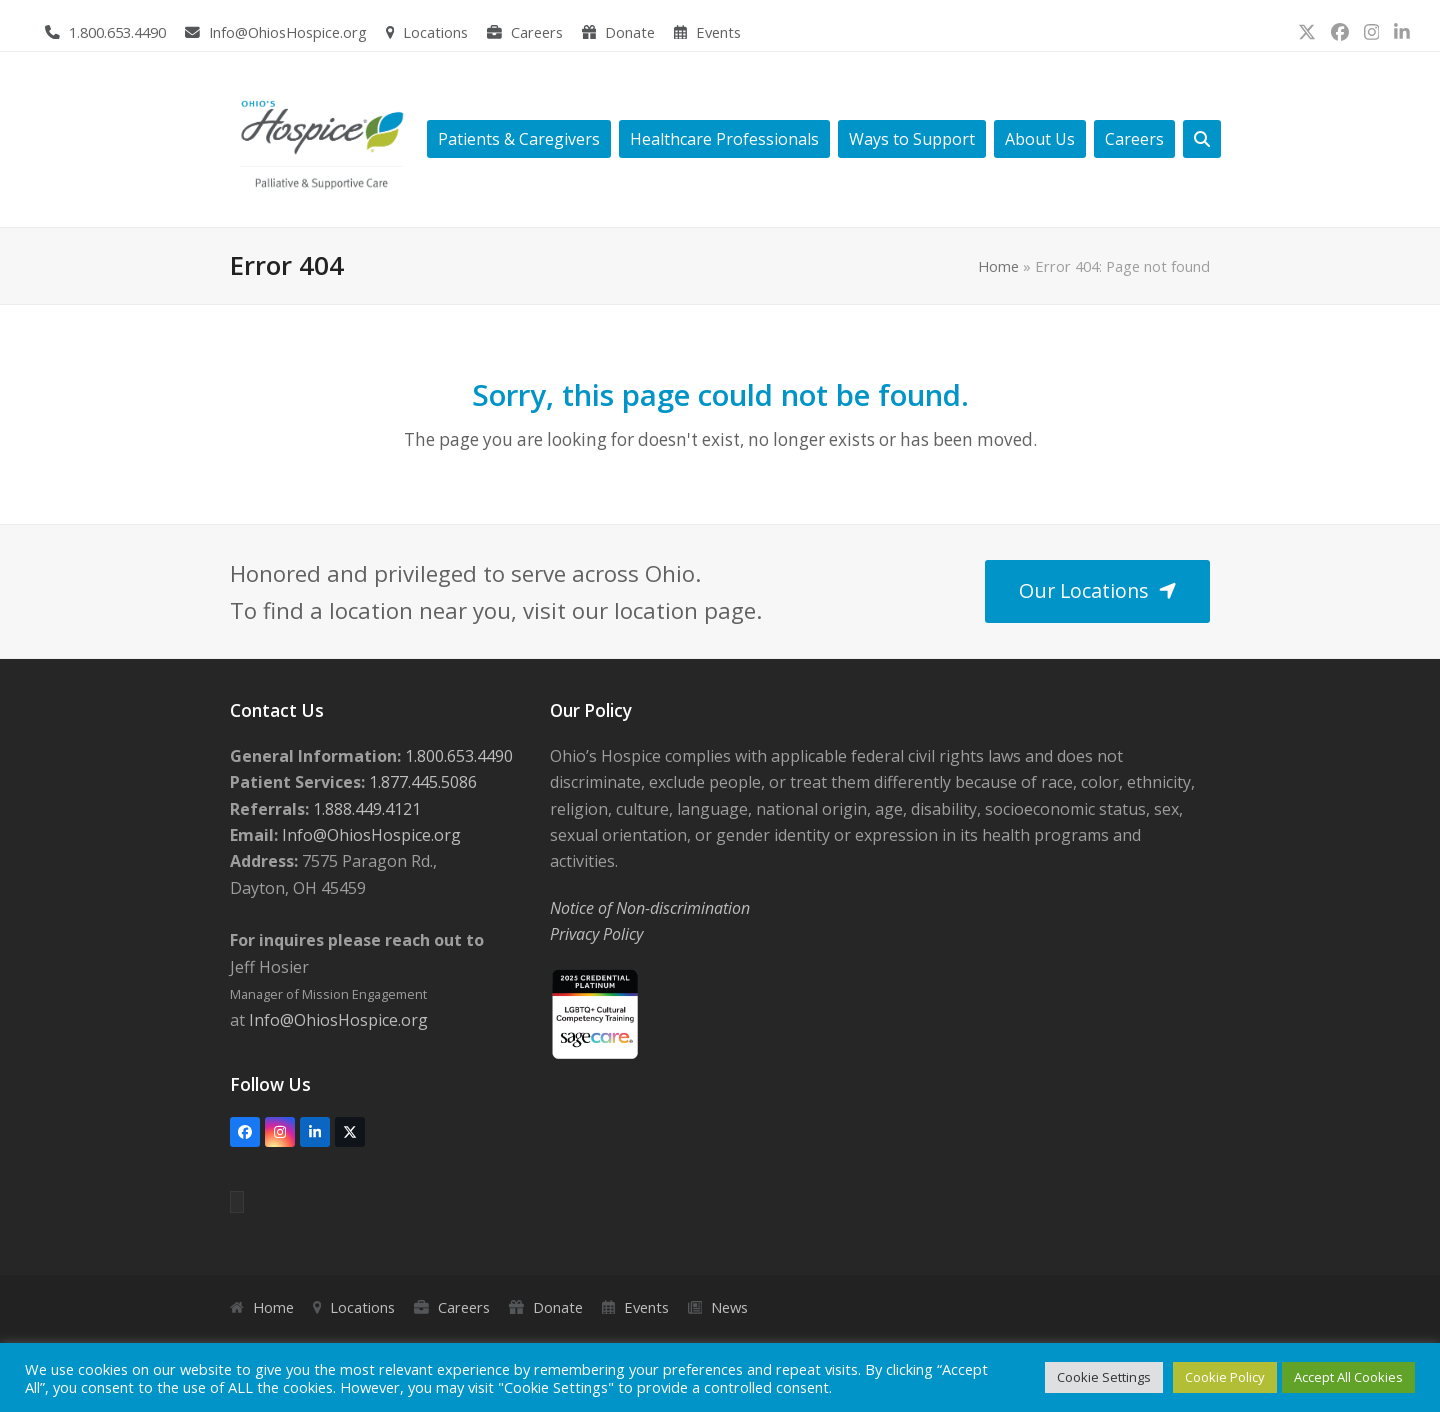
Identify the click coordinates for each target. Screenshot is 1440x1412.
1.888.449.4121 (365, 809)
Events (718, 32)
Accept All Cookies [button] (1348, 1377)
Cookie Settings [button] (1104, 1377)
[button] (1202, 139)
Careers (537, 32)
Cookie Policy (1225, 1377)
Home (998, 266)
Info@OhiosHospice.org (288, 32)
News (729, 1307)
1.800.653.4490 (117, 32)
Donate (630, 32)
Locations (435, 32)
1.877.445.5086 (421, 782)
